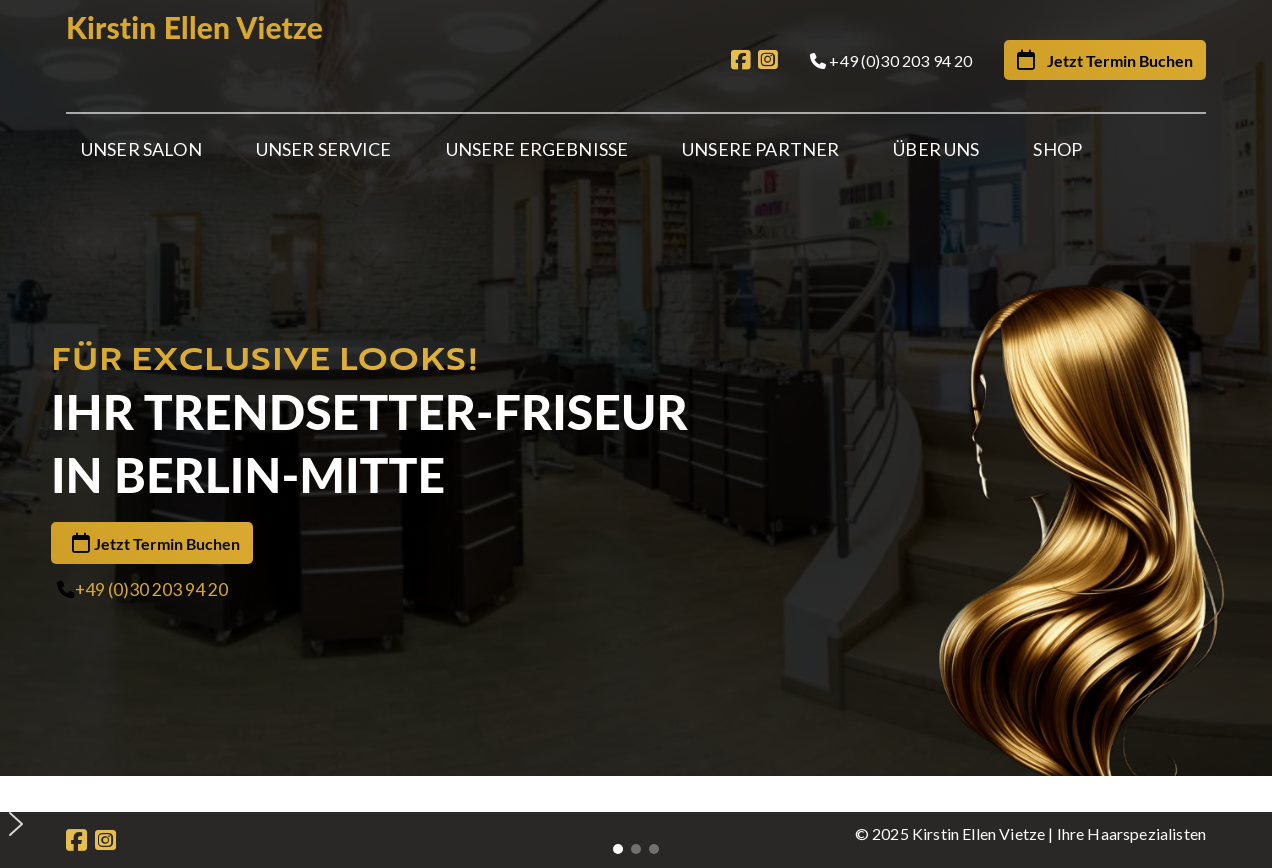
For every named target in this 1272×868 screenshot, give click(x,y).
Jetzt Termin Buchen (167, 469)
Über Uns (936, 149)
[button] (643, 644)
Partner (342, 740)
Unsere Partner (760, 149)
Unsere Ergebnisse (537, 149)
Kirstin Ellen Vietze (194, 27)
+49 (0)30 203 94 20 (151, 515)
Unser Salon (141, 149)
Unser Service (324, 149)
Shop (1057, 149)
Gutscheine (562, 740)
